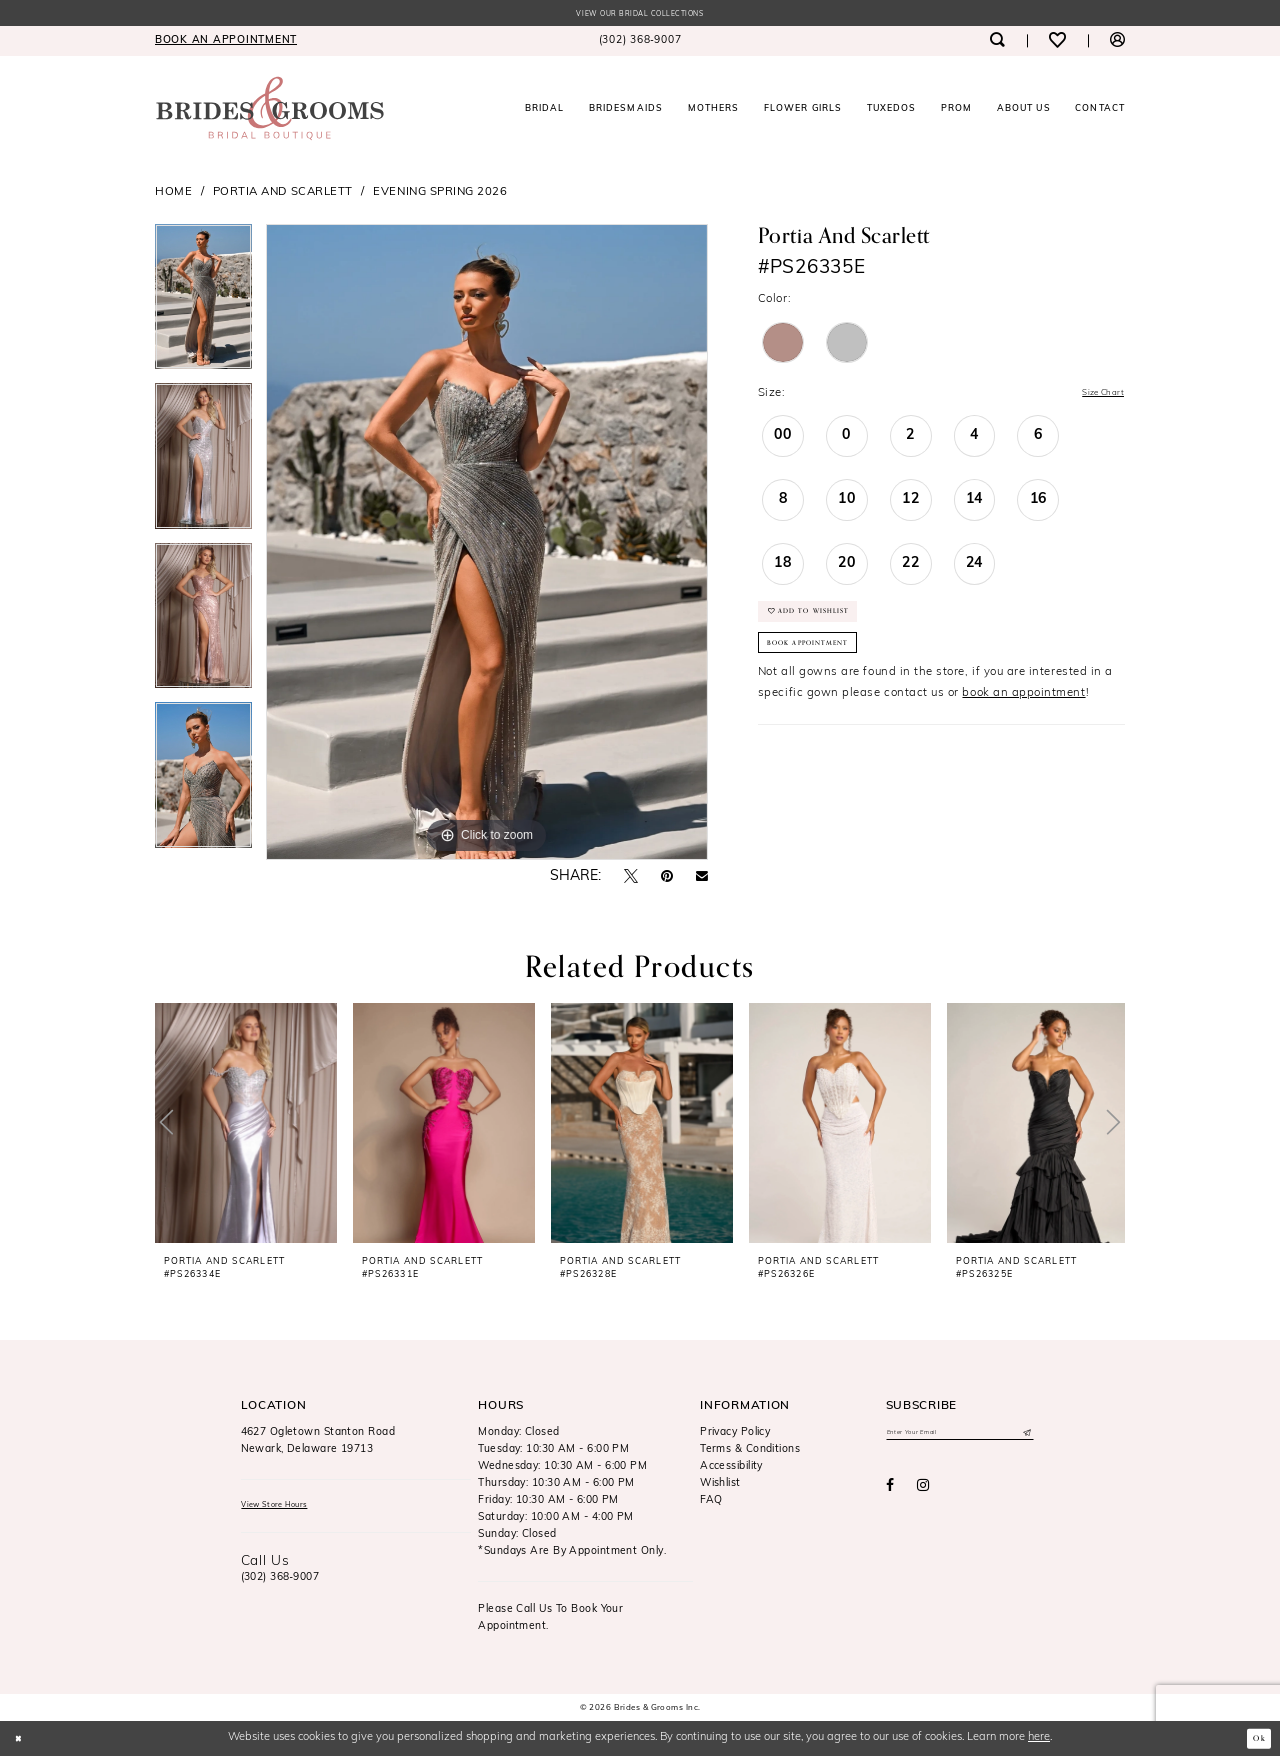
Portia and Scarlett (283, 195)
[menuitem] (226, 43)
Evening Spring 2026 (440, 195)
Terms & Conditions (750, 1452)
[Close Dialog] (22, 1741)
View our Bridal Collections (640, 15)
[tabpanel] (203, 307)
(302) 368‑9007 (280, 1585)
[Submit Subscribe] (1024, 1438)
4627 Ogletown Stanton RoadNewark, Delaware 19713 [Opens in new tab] (318, 1444)
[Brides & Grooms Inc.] (270, 111)
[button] (1117, 43)
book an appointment (1023, 725)
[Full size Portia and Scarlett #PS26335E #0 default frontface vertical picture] (487, 545)
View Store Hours (288, 1510)
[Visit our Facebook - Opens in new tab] (890, 1494)
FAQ (711, 1503)
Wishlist (720, 1486)
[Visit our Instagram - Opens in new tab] (923, 1494)
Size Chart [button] (1094, 397)
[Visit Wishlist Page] (1057, 43)
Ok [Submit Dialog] (1255, 1741)
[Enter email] (960, 1438)
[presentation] (246, 1126)
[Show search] (996, 43)
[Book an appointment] (226, 43)
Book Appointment (827, 670)
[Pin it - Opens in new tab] (667, 880)
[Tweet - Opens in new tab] (631, 879)
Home (173, 195)
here (1039, 1740)
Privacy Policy (735, 1435)
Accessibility (731, 1469)
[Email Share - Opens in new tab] (702, 880)
